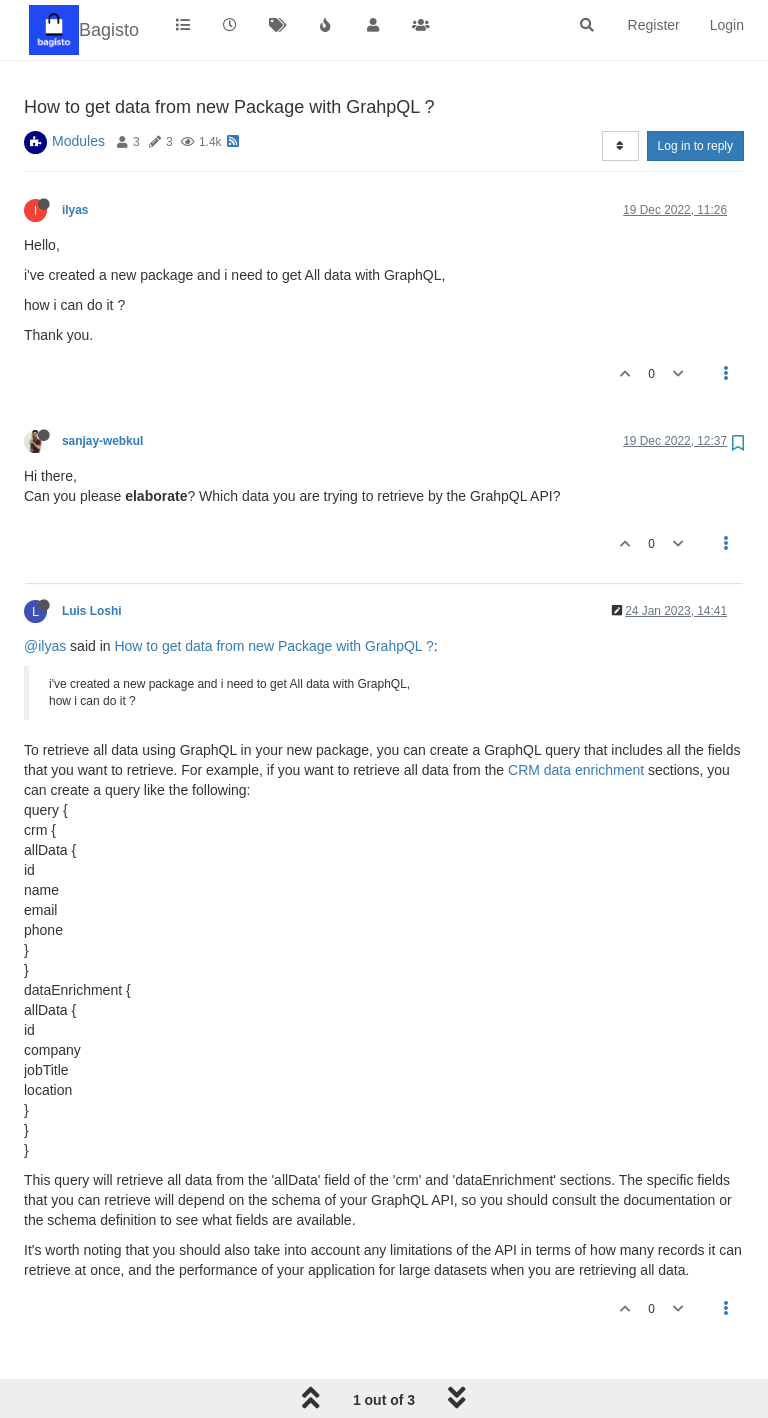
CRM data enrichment (576, 770)
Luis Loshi (91, 611)
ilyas (75, 210)
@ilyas (45, 646)
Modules (78, 141)
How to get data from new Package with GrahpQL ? (273, 646)
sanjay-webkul (102, 441)
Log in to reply (695, 146)
